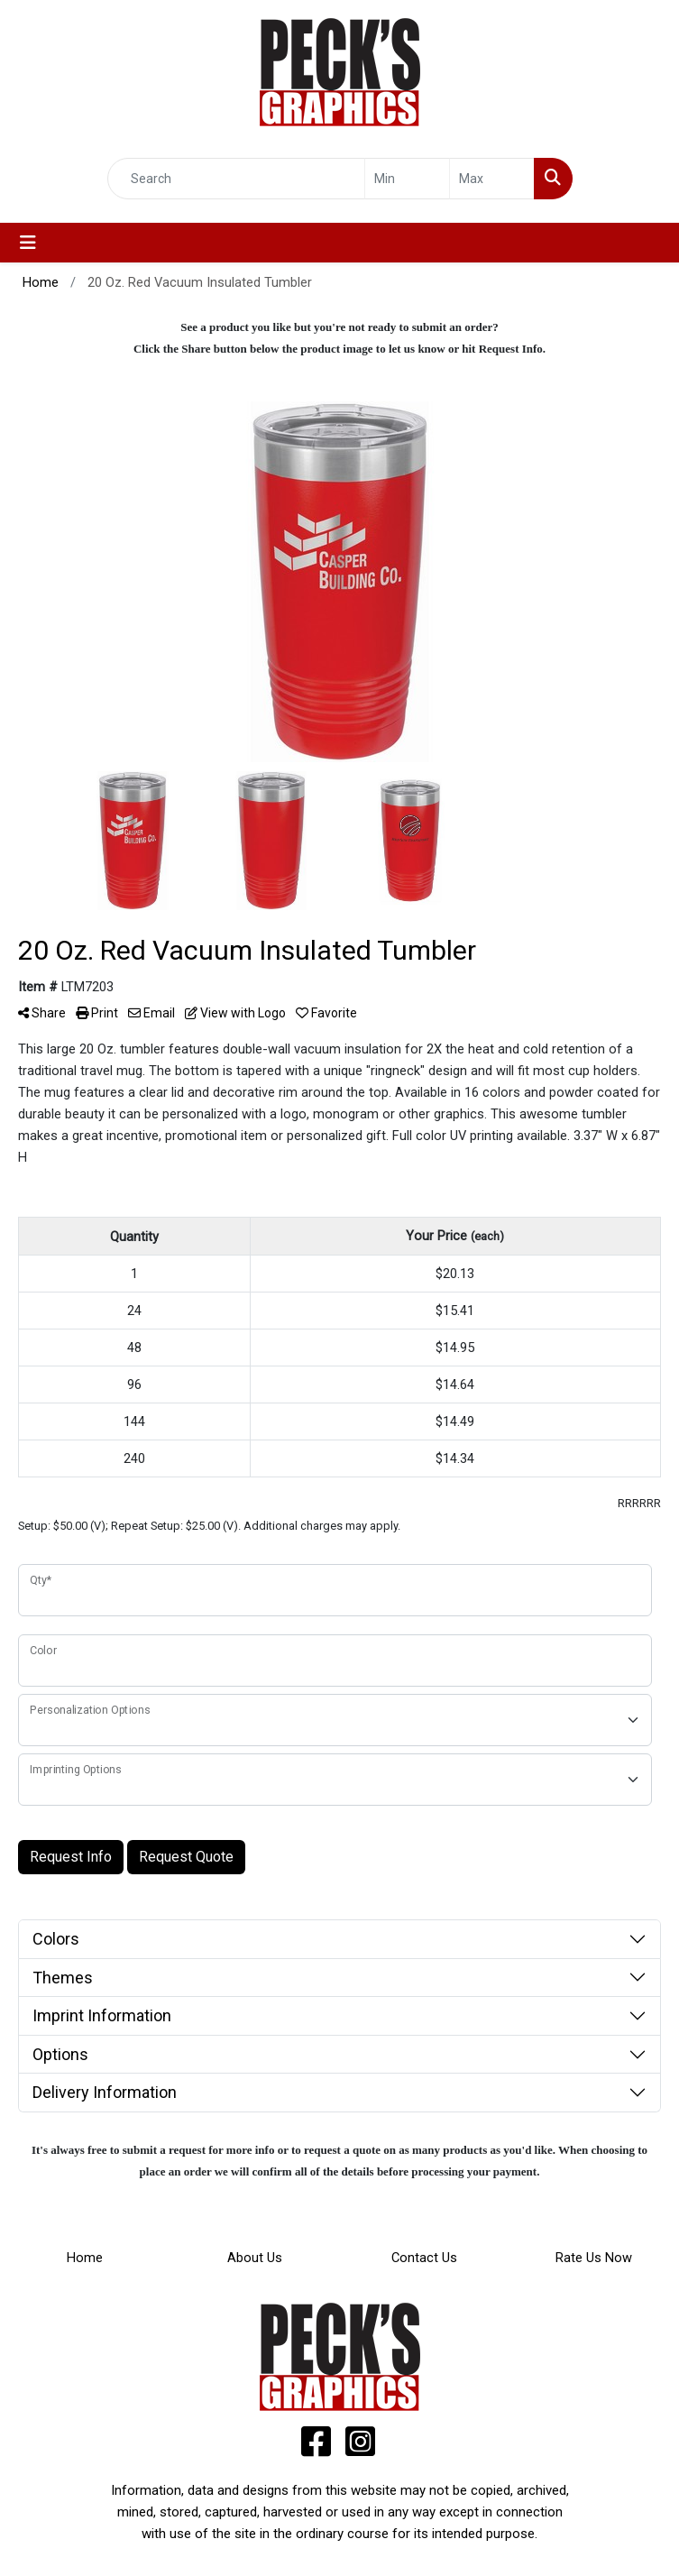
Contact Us (424, 2257)
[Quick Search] (236, 178)
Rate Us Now (593, 2257)
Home (85, 2257)
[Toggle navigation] (28, 242)
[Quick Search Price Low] (407, 178)
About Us (254, 2257)
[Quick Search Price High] (492, 178)
